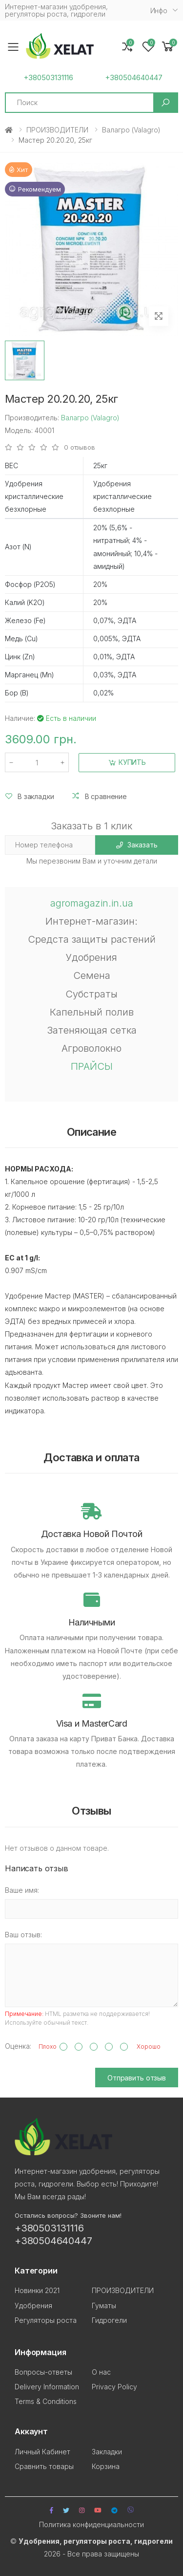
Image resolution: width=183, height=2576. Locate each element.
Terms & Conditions (46, 2401)
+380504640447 (134, 77)
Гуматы (104, 2305)
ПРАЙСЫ (92, 1066)
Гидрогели (109, 2320)
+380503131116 (48, 77)
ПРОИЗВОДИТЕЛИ (57, 130)
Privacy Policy (114, 2386)
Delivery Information (47, 2386)
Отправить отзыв (136, 2078)
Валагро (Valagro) (131, 130)
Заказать (137, 845)
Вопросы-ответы (43, 2372)
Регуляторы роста (46, 2320)
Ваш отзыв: (23, 1934)
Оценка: (18, 2046)
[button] (168, 47)
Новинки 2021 (37, 2290)
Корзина (106, 2466)
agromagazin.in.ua (91, 903)
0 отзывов (79, 447)
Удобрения (33, 2305)
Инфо (158, 10)
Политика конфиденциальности (91, 2524)
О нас (101, 2372)
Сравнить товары (44, 2466)
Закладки (107, 2451)
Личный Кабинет (42, 2451)
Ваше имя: (22, 1890)
